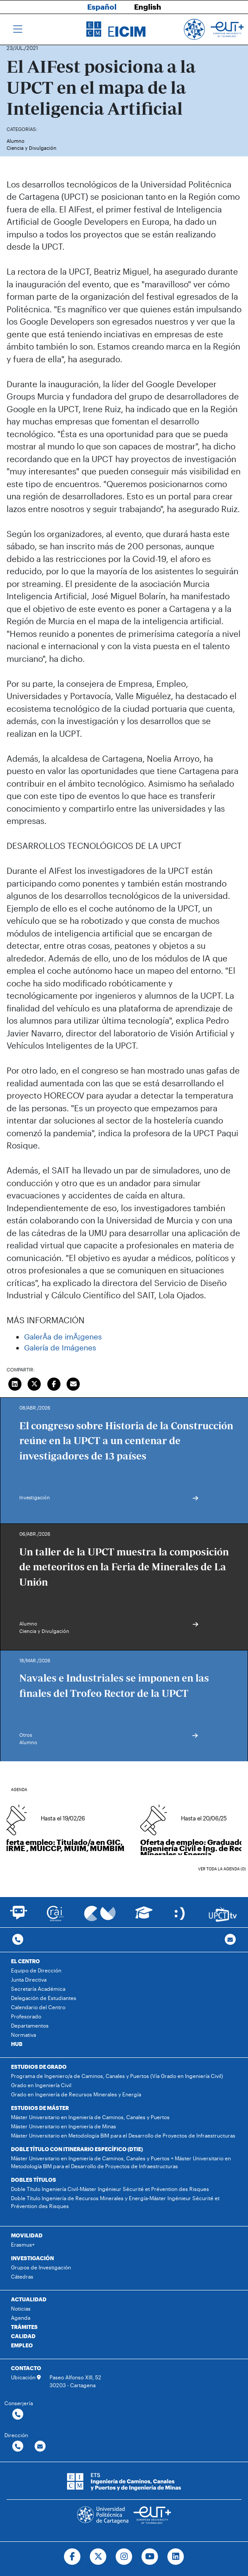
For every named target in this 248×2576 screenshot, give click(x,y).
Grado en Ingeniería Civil (41, 2085)
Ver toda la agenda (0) (222, 1868)
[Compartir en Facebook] (54, 1382)
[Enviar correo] (73, 1382)
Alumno (16, 141)
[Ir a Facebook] (72, 2556)
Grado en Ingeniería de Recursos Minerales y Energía (76, 2094)
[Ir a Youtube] (149, 2556)
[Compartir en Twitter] (34, 1382)
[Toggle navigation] (17, 29)
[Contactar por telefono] (18, 1939)
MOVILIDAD (27, 2235)
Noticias (21, 2308)
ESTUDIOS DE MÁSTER (40, 2108)
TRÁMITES (24, 2327)
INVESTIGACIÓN (32, 2258)
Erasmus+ (23, 2244)
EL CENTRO (25, 1961)
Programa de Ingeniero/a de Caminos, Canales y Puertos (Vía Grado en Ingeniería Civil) (117, 2076)
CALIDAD (23, 2336)
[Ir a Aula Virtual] (143, 1916)
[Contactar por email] (40, 2446)
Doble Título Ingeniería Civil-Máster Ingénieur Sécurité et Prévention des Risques (110, 2189)
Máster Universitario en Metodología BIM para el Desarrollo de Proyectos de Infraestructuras (123, 2135)
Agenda (20, 2318)
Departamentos (30, 2025)
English (147, 6)
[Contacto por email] (230, 1939)
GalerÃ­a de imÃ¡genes (63, 1336)
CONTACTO (26, 2368)
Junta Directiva (28, 1979)
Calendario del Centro (38, 2007)
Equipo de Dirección (36, 1970)
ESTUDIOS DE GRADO (39, 2067)
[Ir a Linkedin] (175, 2556)
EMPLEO (22, 2345)
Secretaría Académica (38, 1989)
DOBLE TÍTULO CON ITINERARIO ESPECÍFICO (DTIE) (77, 2149)
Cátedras (22, 2276)
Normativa (23, 2035)
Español (102, 6)
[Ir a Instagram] (124, 2556)
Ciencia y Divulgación (32, 148)
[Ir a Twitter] (98, 2556)
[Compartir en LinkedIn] (15, 1382)
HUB (16, 2044)
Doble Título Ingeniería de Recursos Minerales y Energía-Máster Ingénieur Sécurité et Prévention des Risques (115, 2202)
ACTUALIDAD (28, 2299)
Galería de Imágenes (60, 1347)
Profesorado (26, 2016)
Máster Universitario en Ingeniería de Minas (63, 2126)
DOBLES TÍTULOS (33, 2180)
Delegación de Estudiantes (43, 1998)
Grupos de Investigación (41, 2267)
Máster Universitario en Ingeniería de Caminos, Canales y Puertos (90, 2117)
